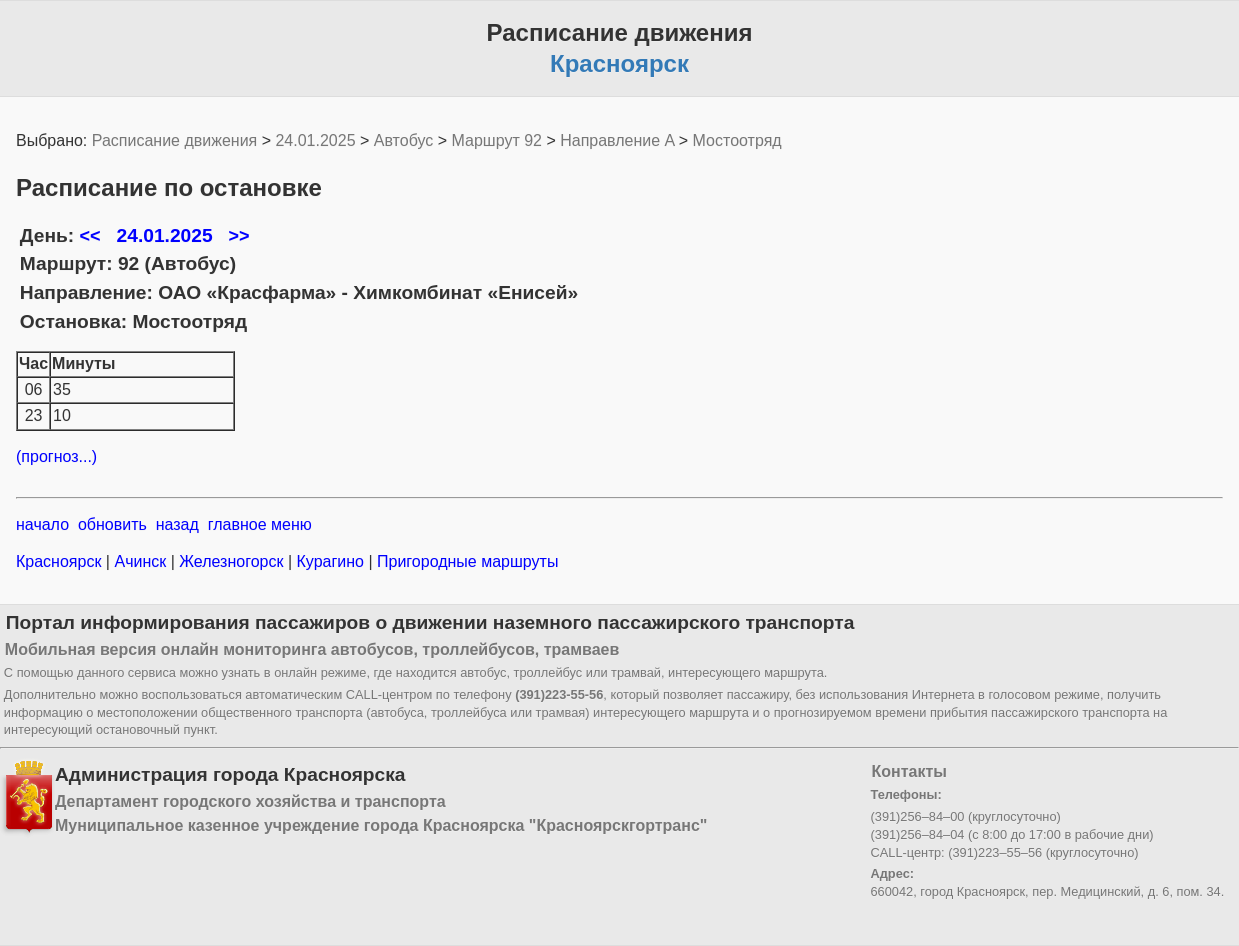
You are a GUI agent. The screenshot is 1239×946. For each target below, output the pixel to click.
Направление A (617, 140)
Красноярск (61, 561)
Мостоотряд (737, 140)
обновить (112, 524)
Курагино (330, 561)
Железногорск (231, 561)
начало (42, 524)
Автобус (404, 140)
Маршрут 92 (497, 140)
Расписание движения (174, 140)
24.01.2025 (315, 140)
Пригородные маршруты (466, 561)
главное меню (260, 524)
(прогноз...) (56, 456)
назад (177, 524)
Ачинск (140, 561)
